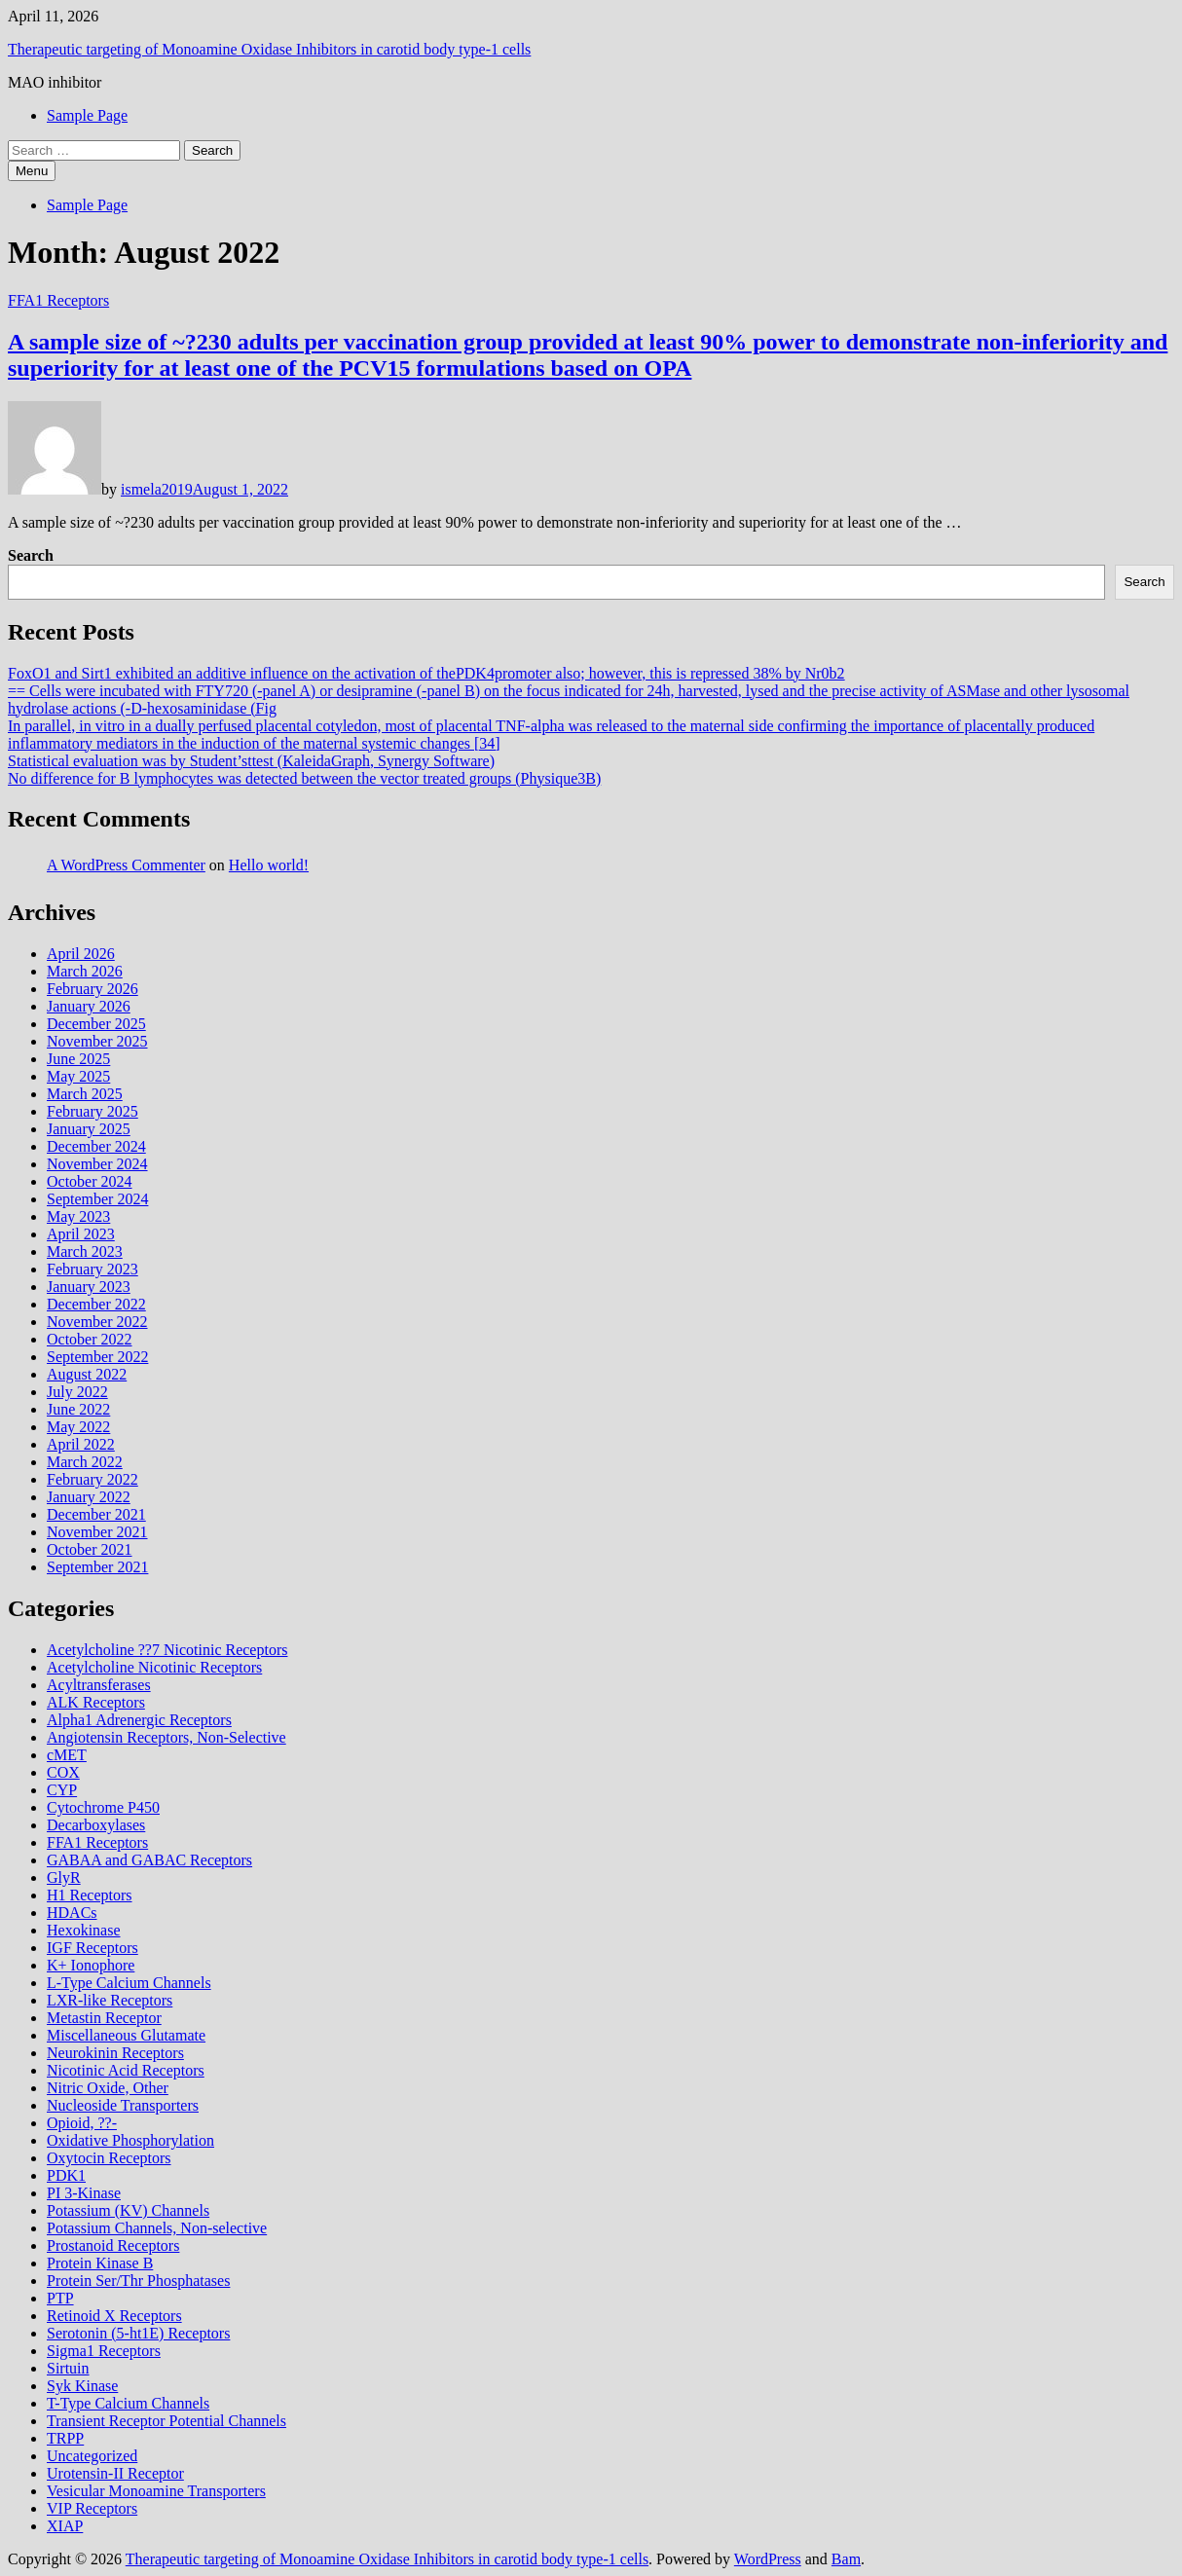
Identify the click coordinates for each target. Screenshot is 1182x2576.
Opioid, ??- (82, 2123)
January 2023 (88, 1286)
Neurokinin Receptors (115, 2052)
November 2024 (97, 1164)
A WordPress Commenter (126, 865)
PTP (60, 2298)
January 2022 (88, 1497)
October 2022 (89, 1339)
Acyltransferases (99, 1684)
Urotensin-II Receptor (115, 2473)
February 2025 (92, 1111)
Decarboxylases (96, 1825)
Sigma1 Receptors (104, 2350)
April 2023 (81, 1234)
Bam (846, 2559)
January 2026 (88, 1006)
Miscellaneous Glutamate (126, 2035)
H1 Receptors (89, 1895)
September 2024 (97, 1199)
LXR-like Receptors (109, 2000)
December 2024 (96, 1146)
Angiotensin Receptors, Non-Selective (166, 1737)
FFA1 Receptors (58, 300)
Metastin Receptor (104, 2017)
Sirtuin (68, 2368)
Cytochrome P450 (103, 1807)
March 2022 (85, 1462)
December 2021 (96, 1514)
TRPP (65, 2438)
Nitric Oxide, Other (107, 2087)
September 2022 (97, 1356)
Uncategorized (92, 2455)
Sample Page (87, 115)
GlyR (64, 1877)
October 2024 (89, 1181)
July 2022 (77, 1391)
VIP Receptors (92, 2508)
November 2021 (97, 1532)
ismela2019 (157, 489)
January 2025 (88, 1129)
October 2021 (89, 1549)
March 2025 (85, 1094)
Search (31, 555)
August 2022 (87, 1374)
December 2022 (96, 1304)
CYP (62, 1790)
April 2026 (81, 953)
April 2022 (81, 1444)
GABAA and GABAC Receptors (149, 1860)
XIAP (65, 2526)
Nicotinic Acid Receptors (125, 2070)
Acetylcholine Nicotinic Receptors (154, 1667)
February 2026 (92, 988)
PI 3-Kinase (84, 2193)
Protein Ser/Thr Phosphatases (138, 2280)
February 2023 (92, 1269)
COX (63, 1772)
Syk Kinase (82, 2385)
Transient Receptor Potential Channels (166, 2420)
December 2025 (96, 1023)
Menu (32, 171)
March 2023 (85, 1251)
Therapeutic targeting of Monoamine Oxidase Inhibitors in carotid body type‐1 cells (269, 49)
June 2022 (78, 1409)
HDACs (72, 1912)
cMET (67, 1755)
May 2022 (78, 1426)
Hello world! (269, 865)
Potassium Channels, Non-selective (157, 2228)
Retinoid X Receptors (114, 2315)
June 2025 (78, 1058)
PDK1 (66, 2175)
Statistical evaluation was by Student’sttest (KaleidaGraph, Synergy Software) (251, 761)
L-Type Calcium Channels (129, 1982)
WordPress (767, 2559)
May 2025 (78, 1076)
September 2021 (97, 1567)
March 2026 (85, 971)
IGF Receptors (92, 1947)
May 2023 (78, 1216)
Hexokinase (84, 1930)
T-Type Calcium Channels (128, 2403)
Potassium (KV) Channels (128, 2210)
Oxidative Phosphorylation (130, 2140)
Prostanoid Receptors (113, 2245)
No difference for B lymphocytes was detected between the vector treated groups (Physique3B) (304, 778)
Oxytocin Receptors (109, 2158)
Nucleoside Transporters (123, 2105)
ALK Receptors (96, 1702)
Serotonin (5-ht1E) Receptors (138, 2333)
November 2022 (97, 1321)
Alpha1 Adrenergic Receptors (139, 1719)
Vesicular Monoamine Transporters (156, 2491)
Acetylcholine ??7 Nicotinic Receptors (167, 1649)
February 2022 (92, 1479)
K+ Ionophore (90, 1965)
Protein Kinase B (100, 2263)
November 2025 (97, 1041)
